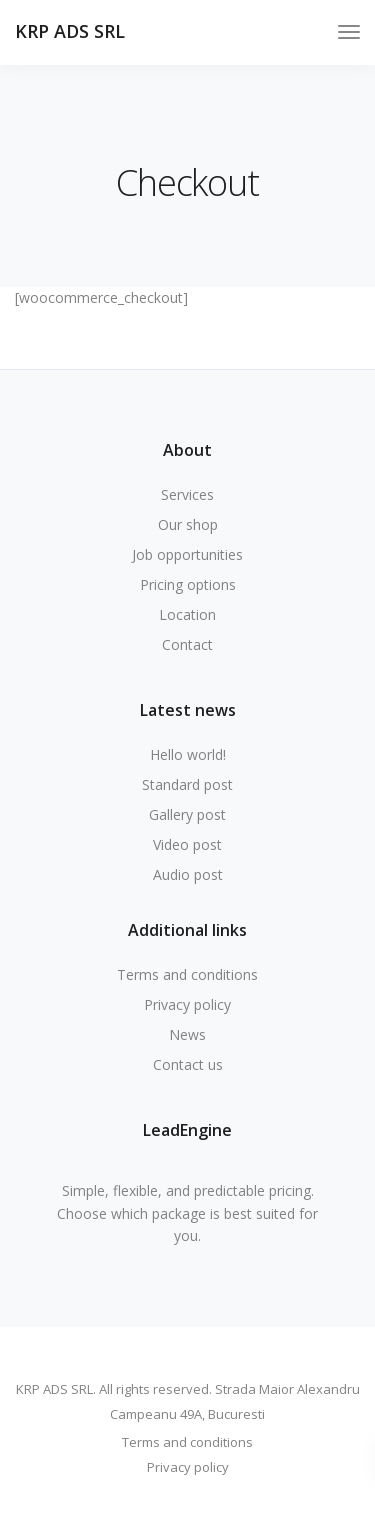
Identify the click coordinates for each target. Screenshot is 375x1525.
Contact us (188, 1064)
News (187, 1034)
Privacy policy (187, 1004)
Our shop (188, 524)
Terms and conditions (187, 974)
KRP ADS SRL (70, 31)
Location (187, 614)
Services (187, 494)
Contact (187, 644)
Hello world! (188, 754)
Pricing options (188, 584)
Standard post (187, 784)
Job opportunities (187, 554)
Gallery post (187, 814)
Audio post (188, 874)
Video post (187, 844)
